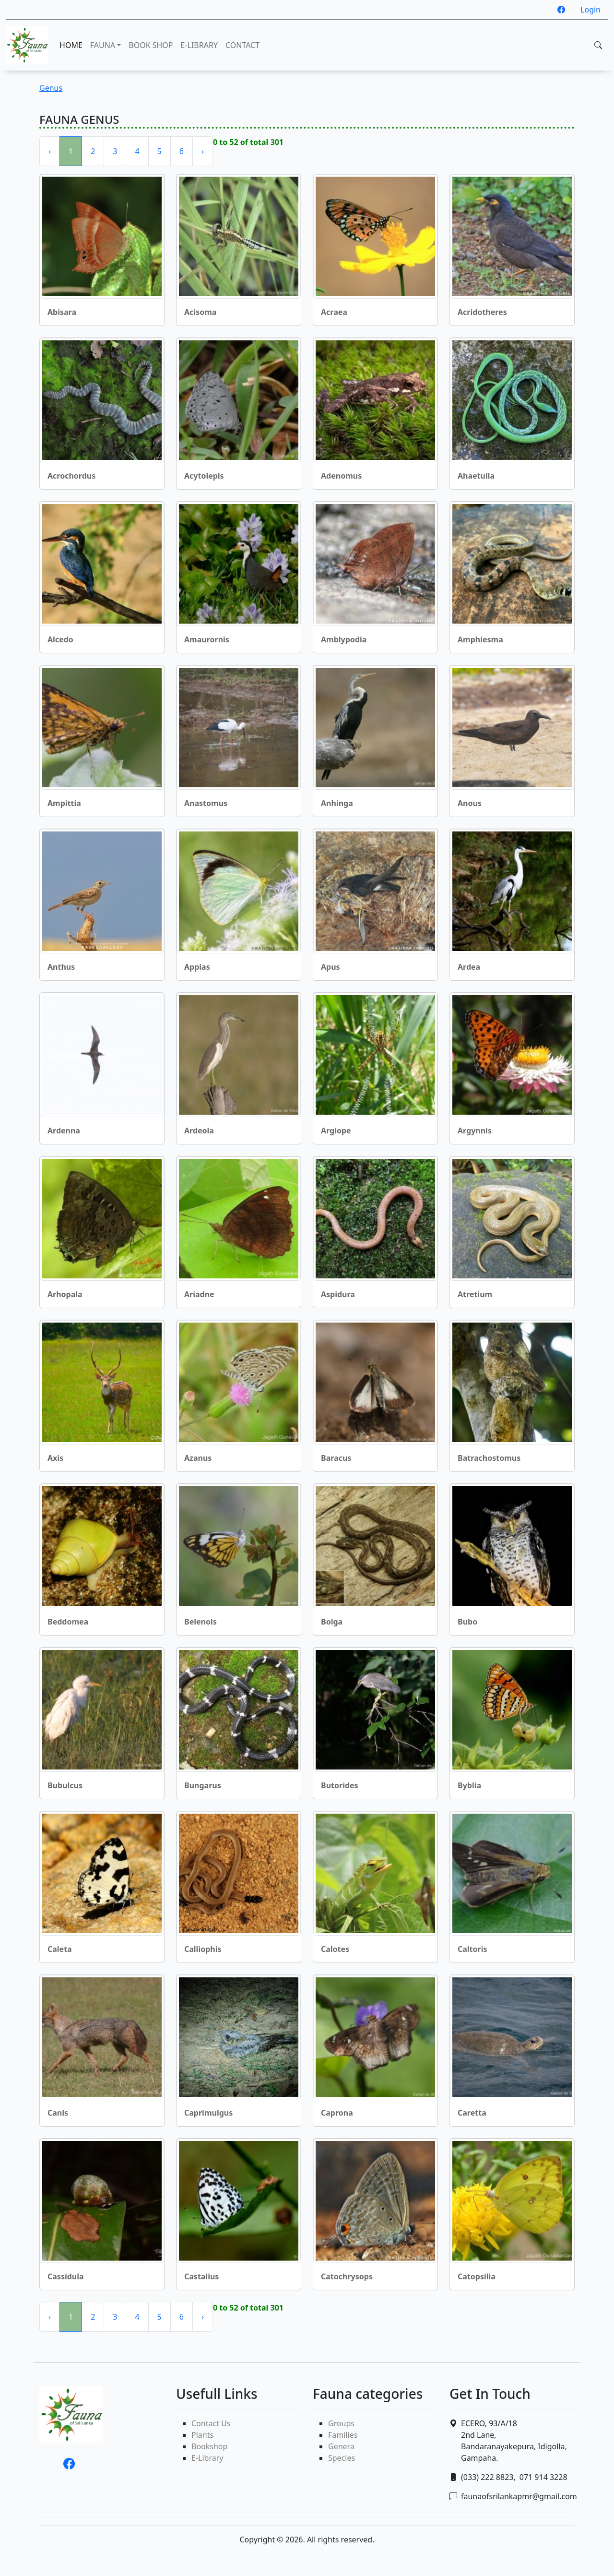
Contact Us (210, 2423)
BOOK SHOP (151, 45)
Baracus (336, 1458)
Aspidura (338, 1294)
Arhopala (65, 1294)
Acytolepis (204, 475)
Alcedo (60, 639)
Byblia (469, 1785)
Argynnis (475, 1130)
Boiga (331, 1621)
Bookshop (209, 2446)
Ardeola (199, 1130)
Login (590, 9)
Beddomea (67, 1621)
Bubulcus (65, 1785)
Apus (330, 967)
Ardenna (63, 1130)
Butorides (339, 1785)
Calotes (335, 1949)
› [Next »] (202, 151)
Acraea (334, 312)
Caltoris (472, 1949)
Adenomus (341, 475)
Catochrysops (347, 2276)
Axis (55, 1458)
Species (341, 2458)
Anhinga (337, 803)
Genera (341, 2446)
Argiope (336, 1130)
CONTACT (242, 45)
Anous (470, 803)
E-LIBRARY (199, 45)
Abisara (61, 312)
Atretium (475, 1294)
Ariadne (199, 1294)
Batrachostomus (489, 1458)
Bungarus (202, 1785)
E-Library (207, 2458)
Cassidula (65, 2276)
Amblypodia (343, 639)
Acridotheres (482, 312)
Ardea (469, 967)
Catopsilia (477, 2276)
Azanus (198, 1458)
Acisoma (200, 312)
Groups (341, 2423)
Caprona (337, 2112)
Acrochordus (71, 475)
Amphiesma (480, 639)
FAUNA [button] (102, 45)
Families (342, 2435)
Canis (57, 2112)
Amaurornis (206, 639)
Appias (197, 967)
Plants (202, 2435)
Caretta (472, 2112)
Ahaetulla (476, 475)
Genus (50, 88)
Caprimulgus (208, 2112)
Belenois (200, 1621)
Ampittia (64, 803)
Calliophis (203, 1949)
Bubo (467, 1621)
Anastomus (205, 803)
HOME (71, 45)
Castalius (201, 2276)
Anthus (61, 967)
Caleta (59, 1949)
